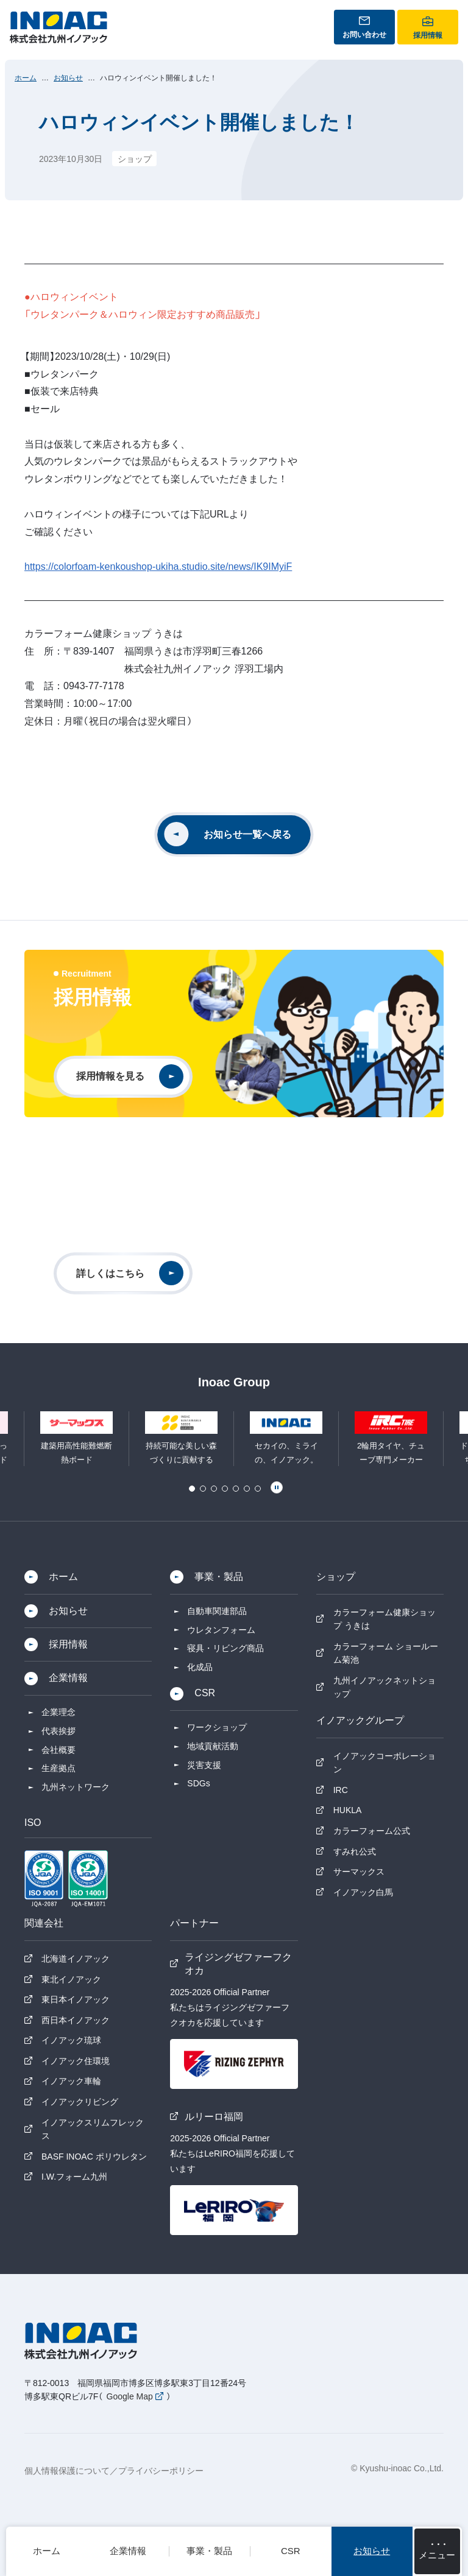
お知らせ (68, 78)
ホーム (26, 78)
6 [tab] (247, 1489)
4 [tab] (225, 1489)
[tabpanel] (286, 1438)
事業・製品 (218, 1576)
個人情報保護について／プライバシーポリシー (114, 2471)
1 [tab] (192, 1489)
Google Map (130, 2396)
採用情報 (68, 1644)
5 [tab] (236, 1489)
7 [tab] (258, 1489)
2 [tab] (203, 1489)
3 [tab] (214, 1489)
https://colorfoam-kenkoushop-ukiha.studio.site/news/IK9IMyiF (158, 566)
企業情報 (68, 1677)
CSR (204, 1693)
